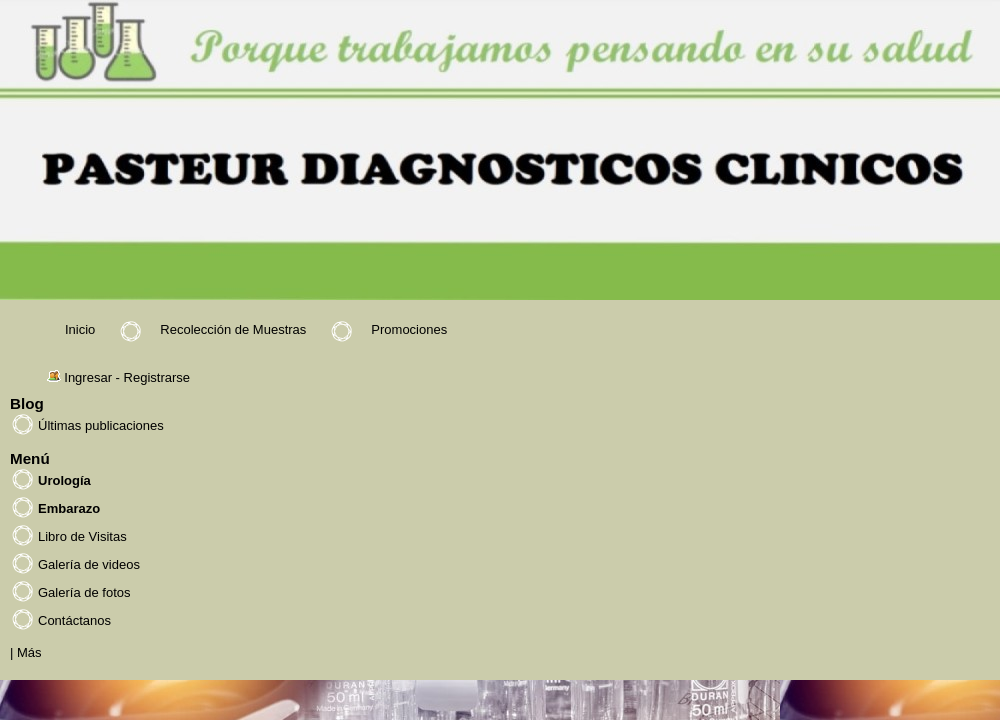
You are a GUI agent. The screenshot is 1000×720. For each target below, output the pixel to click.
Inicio (80, 329)
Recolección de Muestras (233, 329)
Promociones (409, 329)
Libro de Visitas (82, 536)
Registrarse (157, 377)
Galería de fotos (84, 592)
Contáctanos (74, 620)
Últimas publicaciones (101, 425)
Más (29, 652)
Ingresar (88, 377)
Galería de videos (89, 564)
